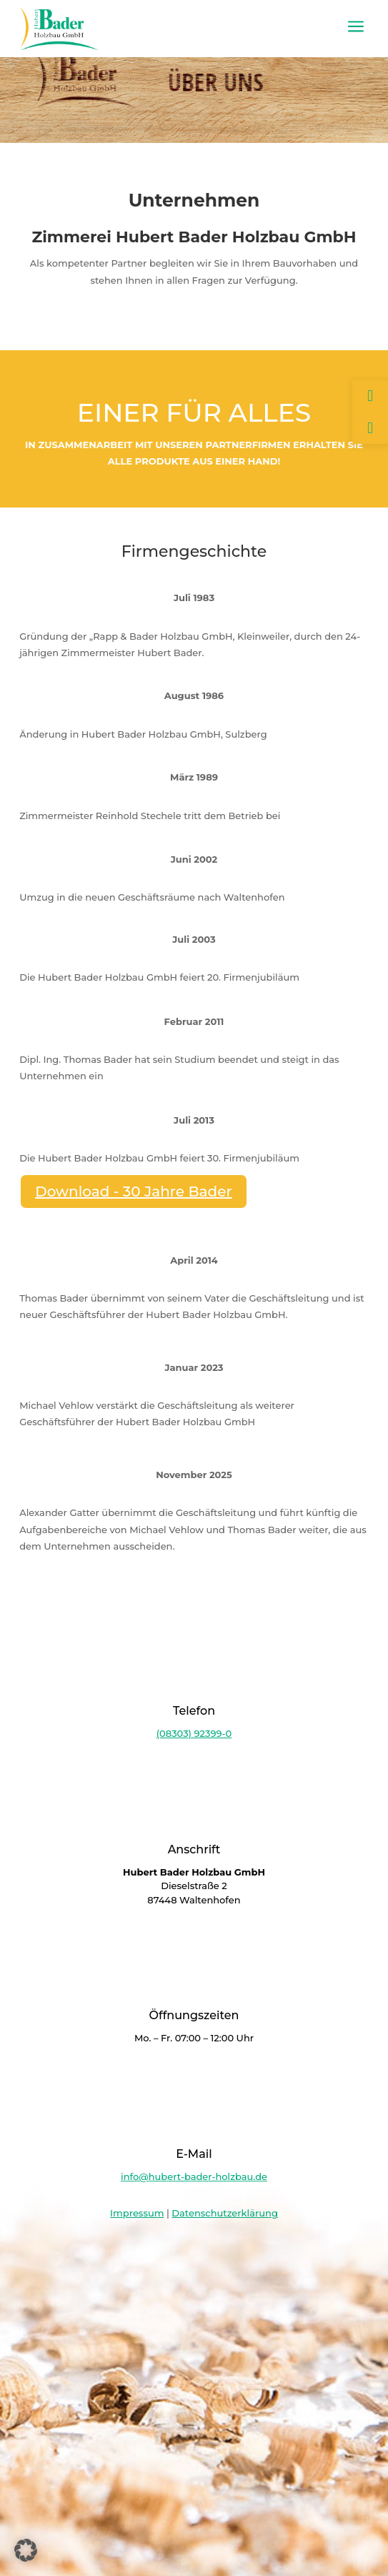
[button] (25, 2550)
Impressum (137, 2213)
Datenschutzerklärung (224, 2213)
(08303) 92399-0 (194, 1733)
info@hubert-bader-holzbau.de (194, 2176)
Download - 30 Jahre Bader (133, 1191)
